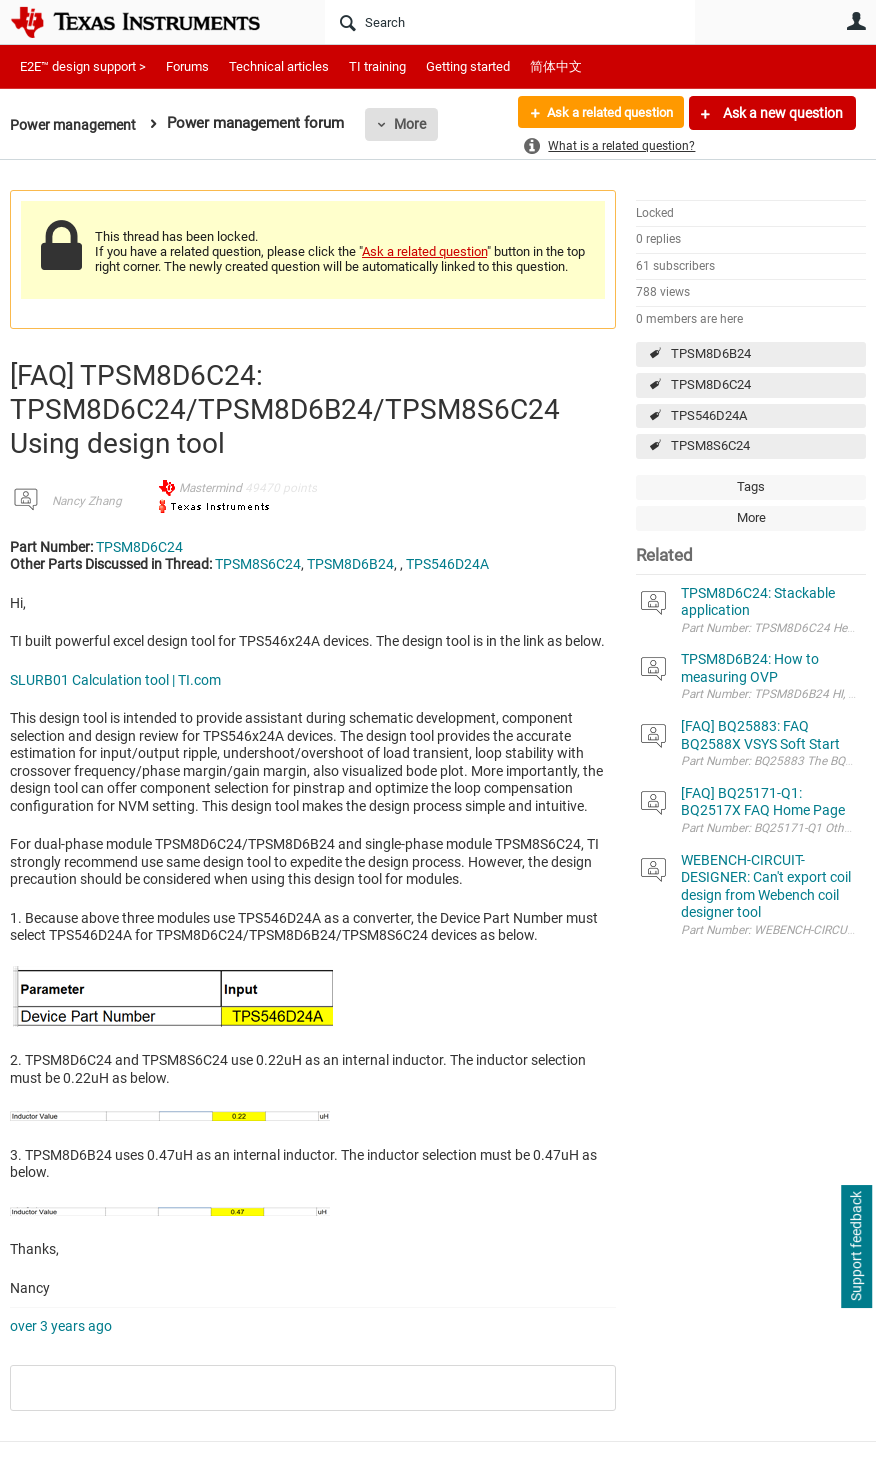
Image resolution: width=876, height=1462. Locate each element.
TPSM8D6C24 (711, 384)
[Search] (510, 22)
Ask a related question (602, 113)
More (417, 124)
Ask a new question (781, 113)
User (856, 21)
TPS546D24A (709, 415)
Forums (187, 66)
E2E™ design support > (83, 66)
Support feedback (856, 1247)
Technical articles (279, 66)
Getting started (468, 66)
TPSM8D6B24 (711, 353)
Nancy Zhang (87, 501)
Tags (751, 486)
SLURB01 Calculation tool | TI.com (115, 680)
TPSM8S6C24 (710, 445)
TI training (377, 66)
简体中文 (556, 66)
